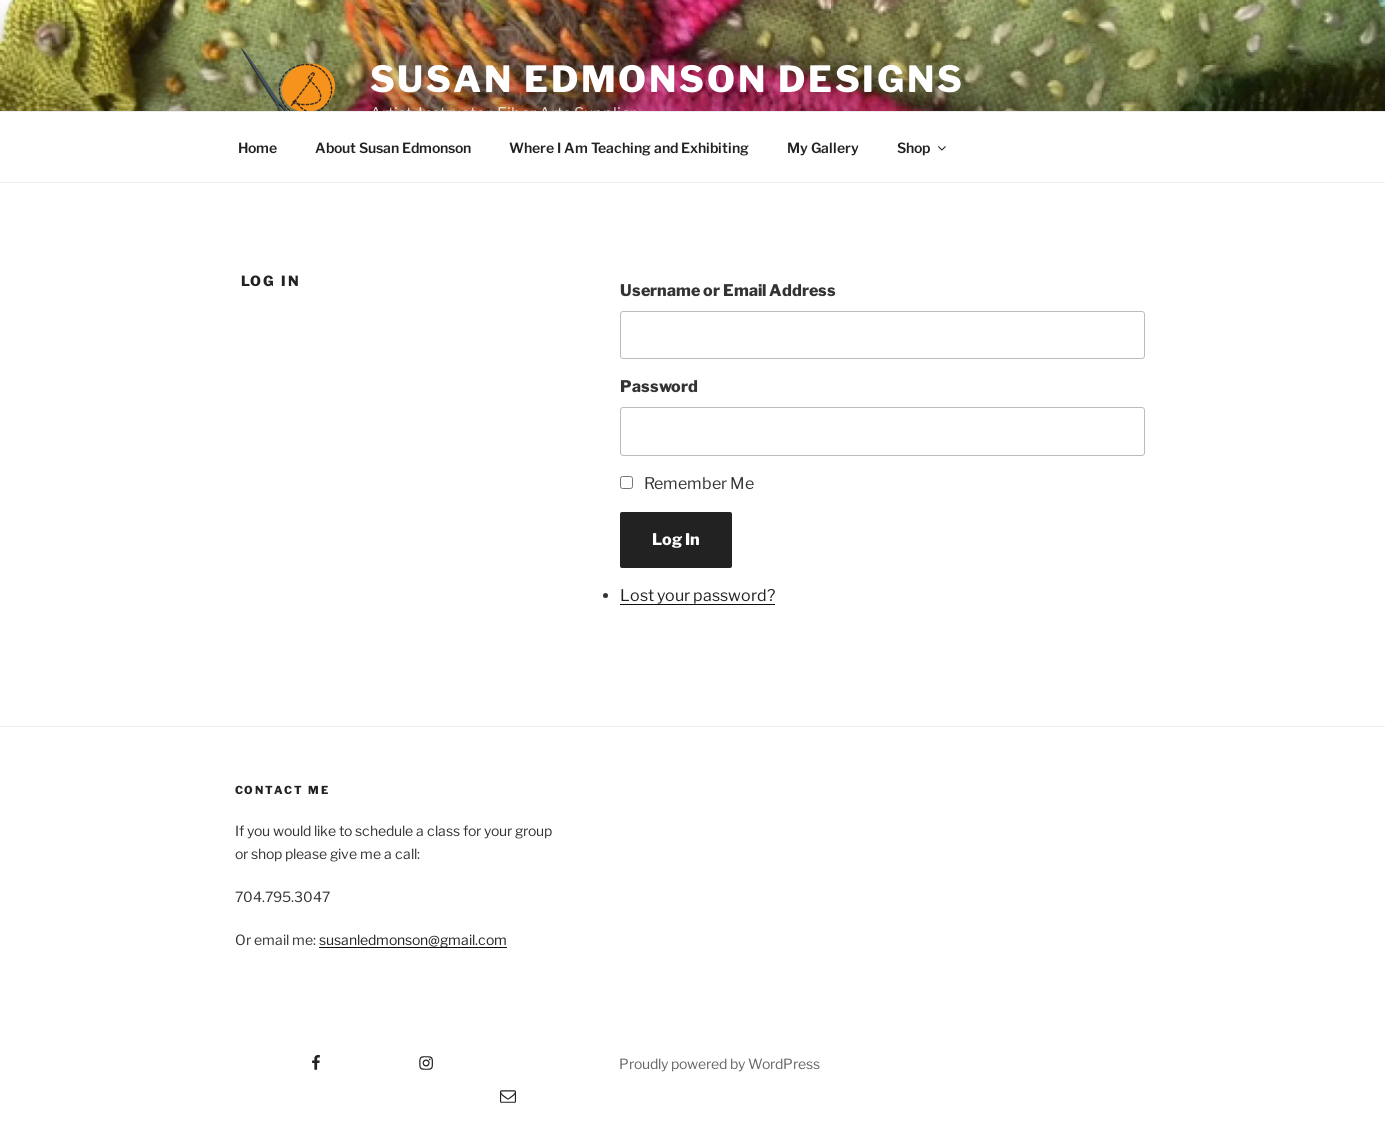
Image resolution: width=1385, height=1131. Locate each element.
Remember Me (699, 483)
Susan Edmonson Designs (667, 79)
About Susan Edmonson (393, 147)
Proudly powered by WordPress (719, 1063)
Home (257, 147)
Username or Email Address (728, 290)
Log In (676, 539)
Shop (923, 147)
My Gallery (823, 147)
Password (659, 386)
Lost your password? (697, 595)
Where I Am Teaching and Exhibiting (629, 147)
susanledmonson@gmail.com (413, 939)
